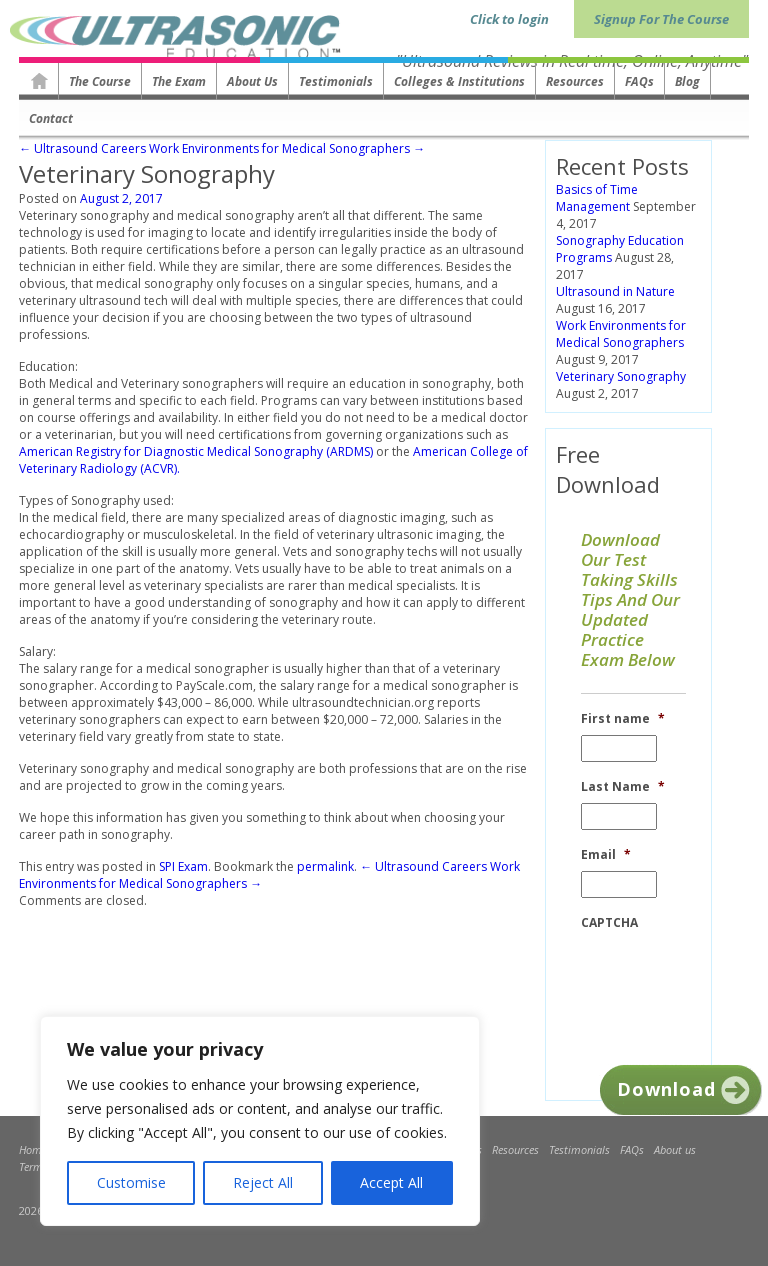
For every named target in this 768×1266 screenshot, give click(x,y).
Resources (575, 81)
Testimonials (336, 81)
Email (606, 855)
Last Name (623, 787)
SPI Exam (183, 866)
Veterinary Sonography (621, 376)
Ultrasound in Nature (615, 291)
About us (252, 81)
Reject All (263, 1182)
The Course (100, 81)
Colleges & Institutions (459, 81)
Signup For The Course (661, 19)
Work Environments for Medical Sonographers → (287, 148)
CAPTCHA (609, 923)
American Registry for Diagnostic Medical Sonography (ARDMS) (196, 451)
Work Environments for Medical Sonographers (621, 334)
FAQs (639, 81)
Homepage (39, 81)
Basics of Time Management (597, 198)
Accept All (391, 1182)
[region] (260, 1121)
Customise (131, 1182)
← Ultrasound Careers (82, 148)
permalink (325, 866)
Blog (687, 81)
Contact (51, 118)
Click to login (509, 19)
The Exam (179, 81)
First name (623, 719)
